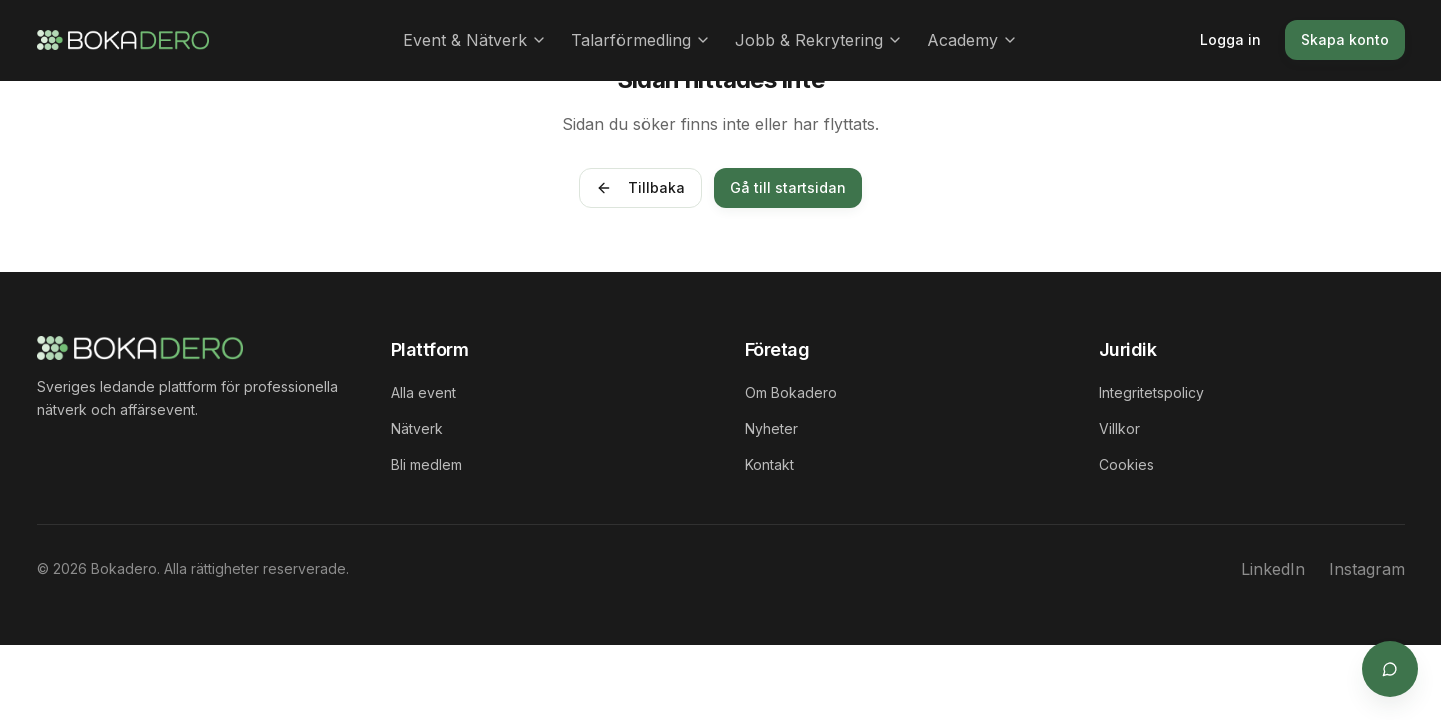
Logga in (1230, 39)
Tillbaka (640, 187)
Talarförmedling (641, 40)
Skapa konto (1345, 39)
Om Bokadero (791, 392)
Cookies (1126, 464)
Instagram (1367, 569)
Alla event (423, 392)
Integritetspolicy (1151, 392)
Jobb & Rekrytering (819, 40)
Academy (972, 40)
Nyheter (771, 428)
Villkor (1119, 428)
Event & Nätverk (475, 40)
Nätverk (417, 428)
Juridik (1128, 349)
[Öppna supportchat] (1389, 668)
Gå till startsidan (788, 187)
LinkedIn (1273, 569)
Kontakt (769, 464)
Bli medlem (426, 464)
